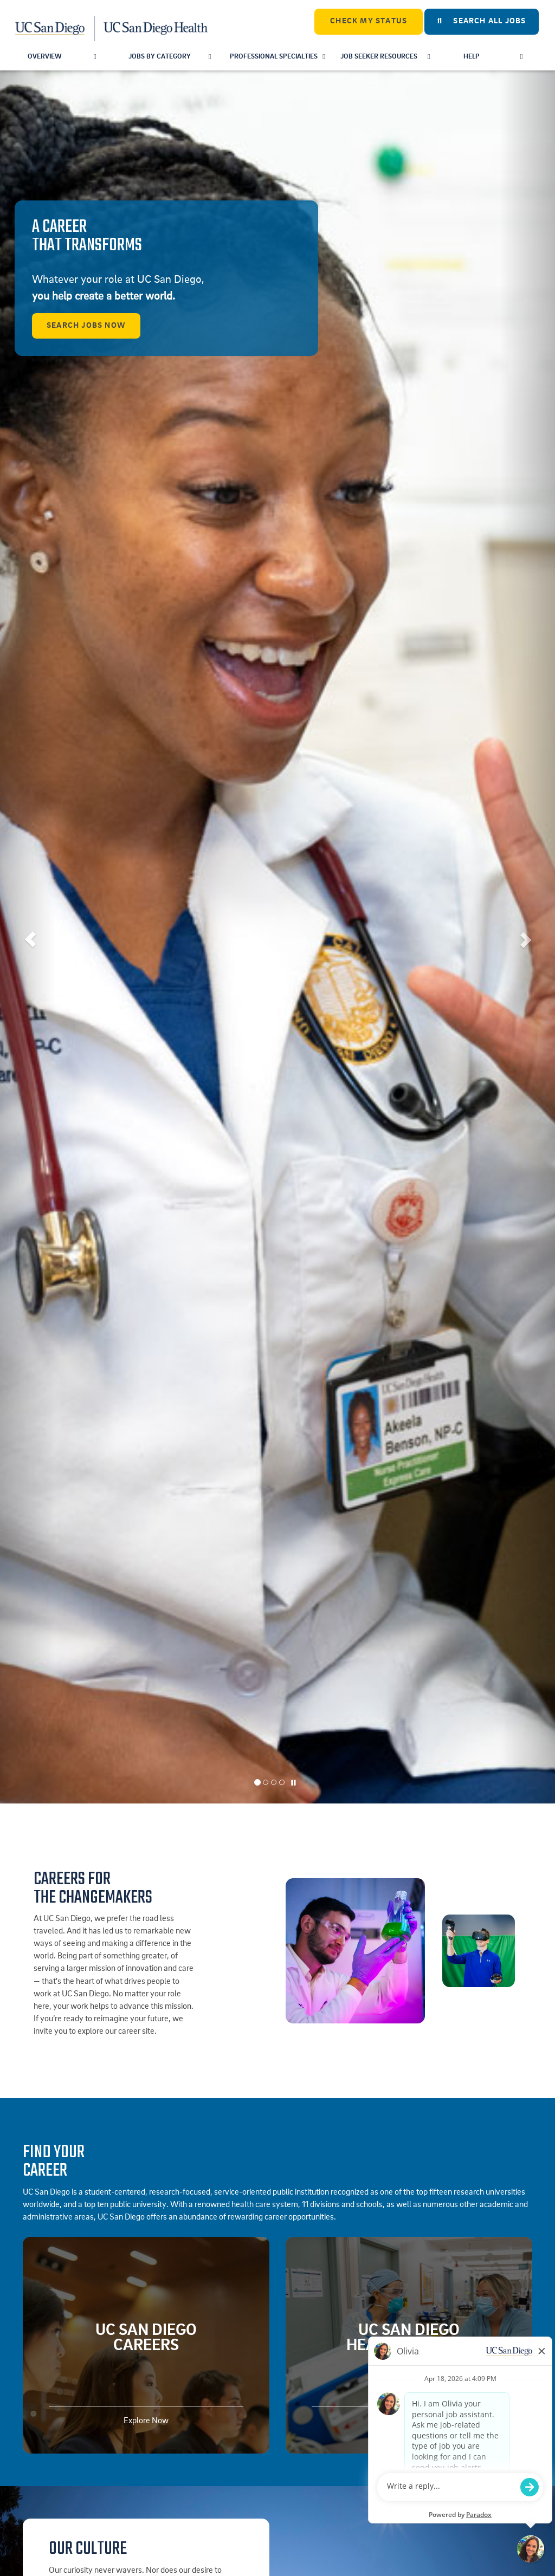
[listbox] (277, 936)
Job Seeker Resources (385, 56)
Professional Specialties (277, 56)
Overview (62, 56)
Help (493, 56)
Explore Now (146, 2421)
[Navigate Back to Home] (112, 21)
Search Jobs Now (86, 326)
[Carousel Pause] (294, 1783)
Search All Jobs (481, 21)
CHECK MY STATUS (368, 21)
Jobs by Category (169, 56)
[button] (27, 936)
